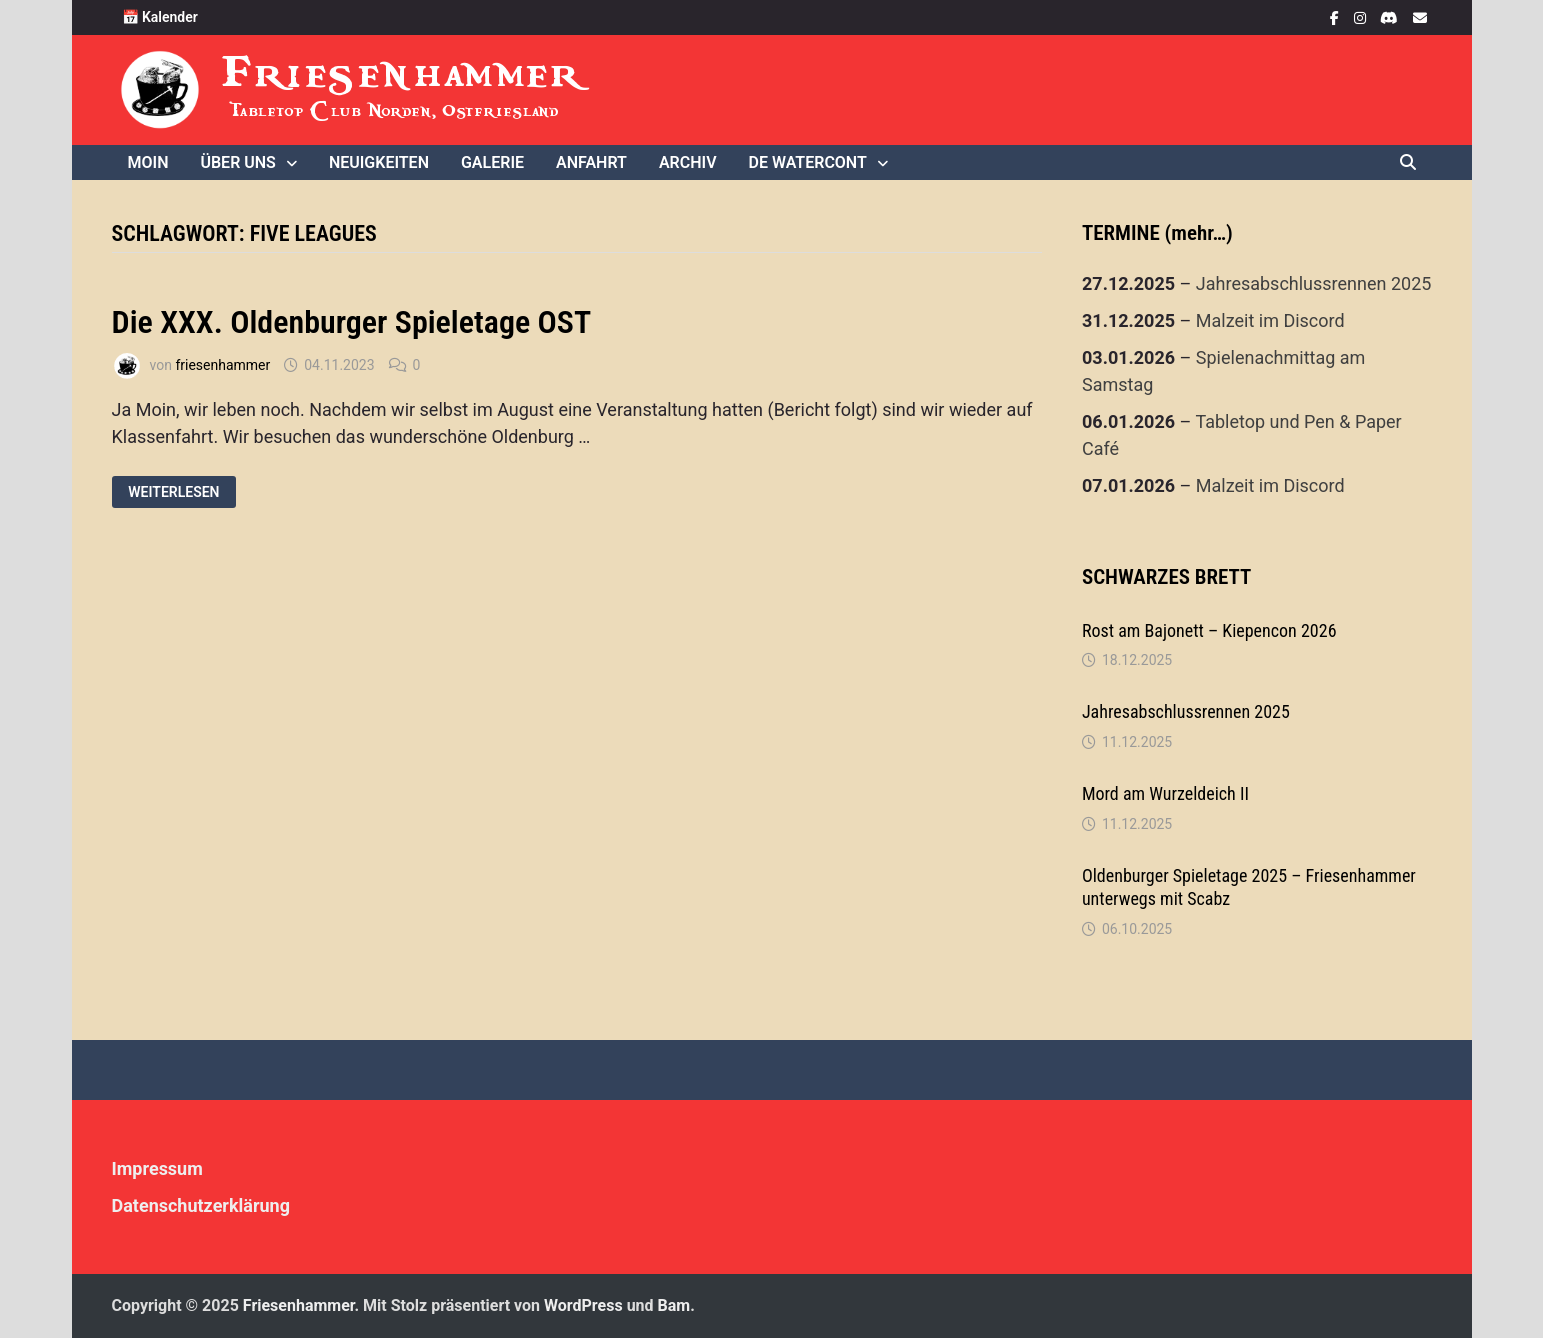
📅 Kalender (160, 17)
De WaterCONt (808, 162)
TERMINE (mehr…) (1157, 233)
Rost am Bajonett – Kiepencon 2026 (1209, 630)
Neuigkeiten (379, 162)
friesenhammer (222, 365)
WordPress (583, 1305)
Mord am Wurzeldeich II (1165, 793)
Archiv (688, 162)
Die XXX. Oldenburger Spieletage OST (352, 322)
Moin (148, 162)
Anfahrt (591, 162)
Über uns (237, 162)
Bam (674, 1305)
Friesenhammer (403, 72)
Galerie (492, 162)
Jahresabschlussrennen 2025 (1314, 283)
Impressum (157, 1168)
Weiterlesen (175, 492)
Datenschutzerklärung (201, 1205)
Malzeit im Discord (1270, 320)
